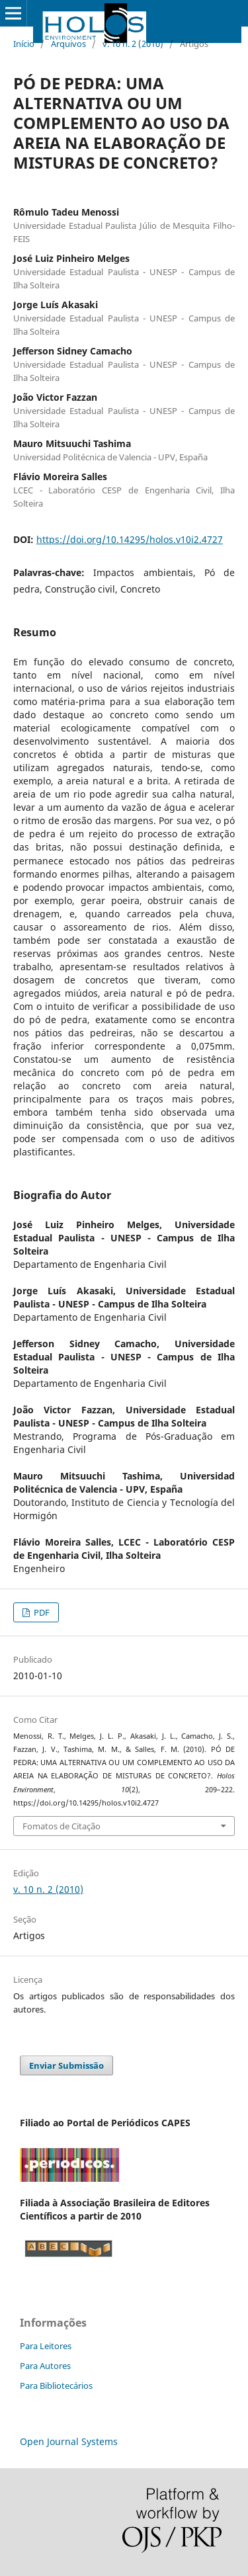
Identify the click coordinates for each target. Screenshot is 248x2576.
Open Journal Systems (69, 2441)
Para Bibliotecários (56, 2385)
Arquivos (68, 44)
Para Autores (45, 2366)
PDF (41, 1612)
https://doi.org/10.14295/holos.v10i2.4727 (129, 539)
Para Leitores (45, 2346)
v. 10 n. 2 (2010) (133, 44)
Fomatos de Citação (61, 1826)
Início (23, 44)
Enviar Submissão (66, 2065)
